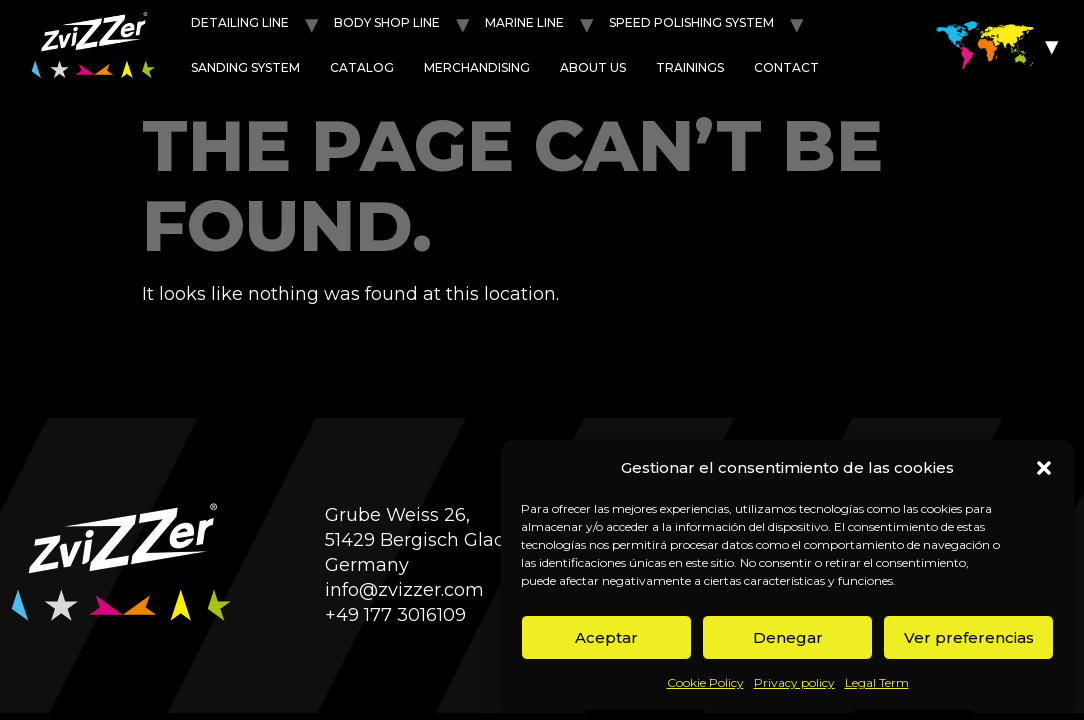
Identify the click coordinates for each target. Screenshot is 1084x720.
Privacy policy (794, 682)
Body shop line (387, 22)
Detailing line (240, 22)
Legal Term (877, 682)
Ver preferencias (969, 637)
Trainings (690, 67)
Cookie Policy (705, 682)
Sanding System (245, 67)
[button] (1044, 468)
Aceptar (606, 637)
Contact (786, 67)
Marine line (524, 22)
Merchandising (477, 67)
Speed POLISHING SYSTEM (691, 22)
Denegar (788, 637)
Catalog (362, 67)
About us (593, 67)
